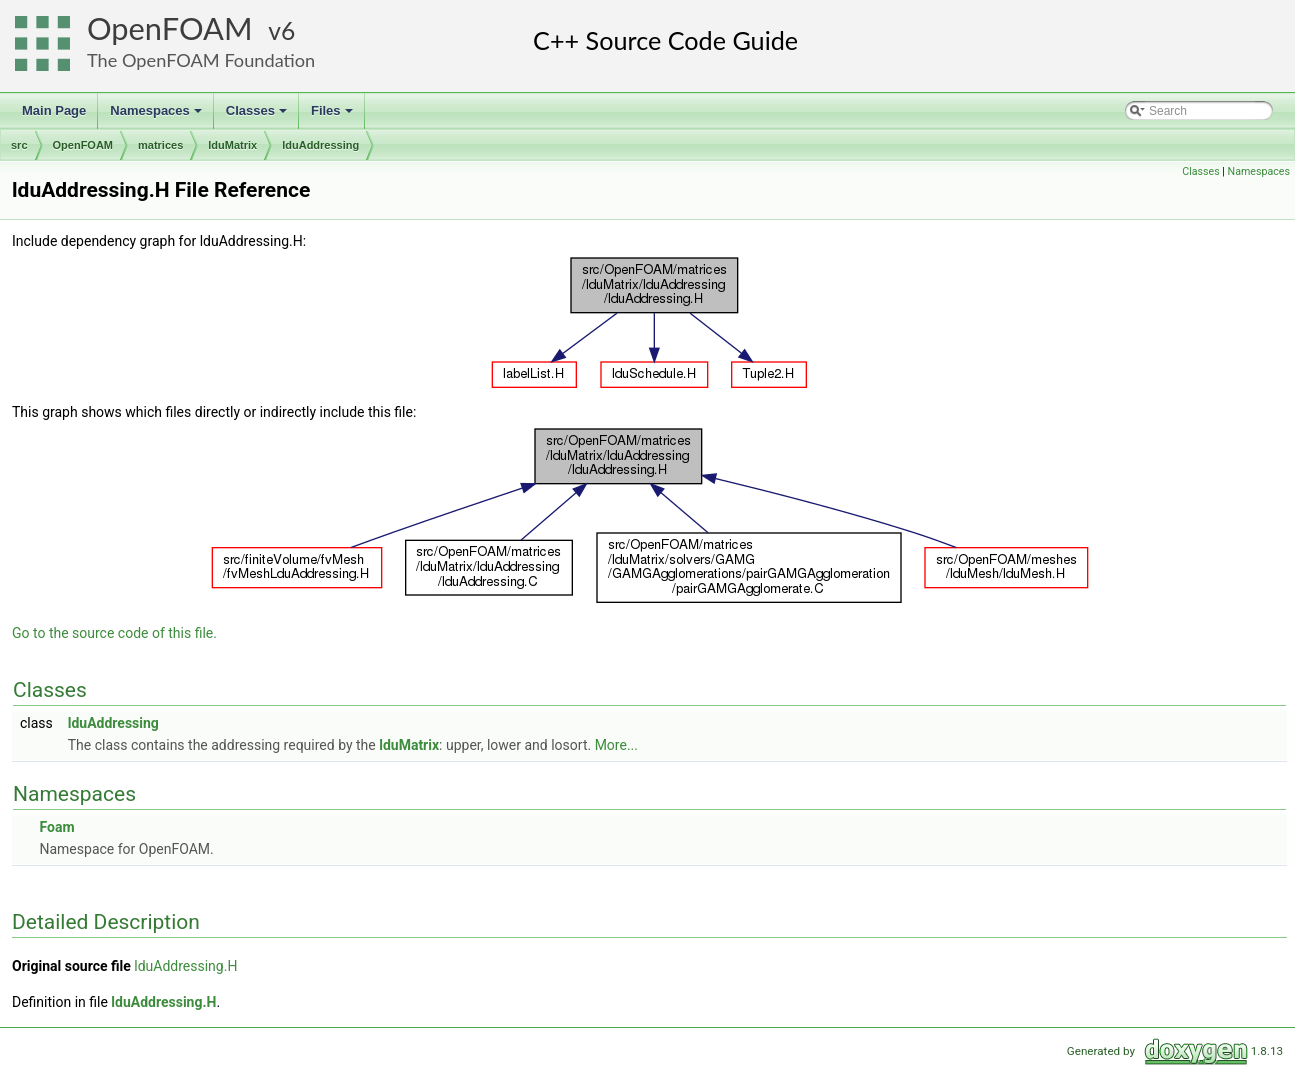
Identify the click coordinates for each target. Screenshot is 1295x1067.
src (19, 145)
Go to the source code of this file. (114, 633)
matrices (160, 145)
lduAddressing (320, 145)
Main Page (54, 110)
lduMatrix (232, 145)
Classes (258, 116)
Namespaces (157, 116)
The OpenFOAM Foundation (201, 60)
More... (616, 745)
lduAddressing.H (185, 966)
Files (333, 116)
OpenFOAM (170, 28)
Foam (56, 827)
